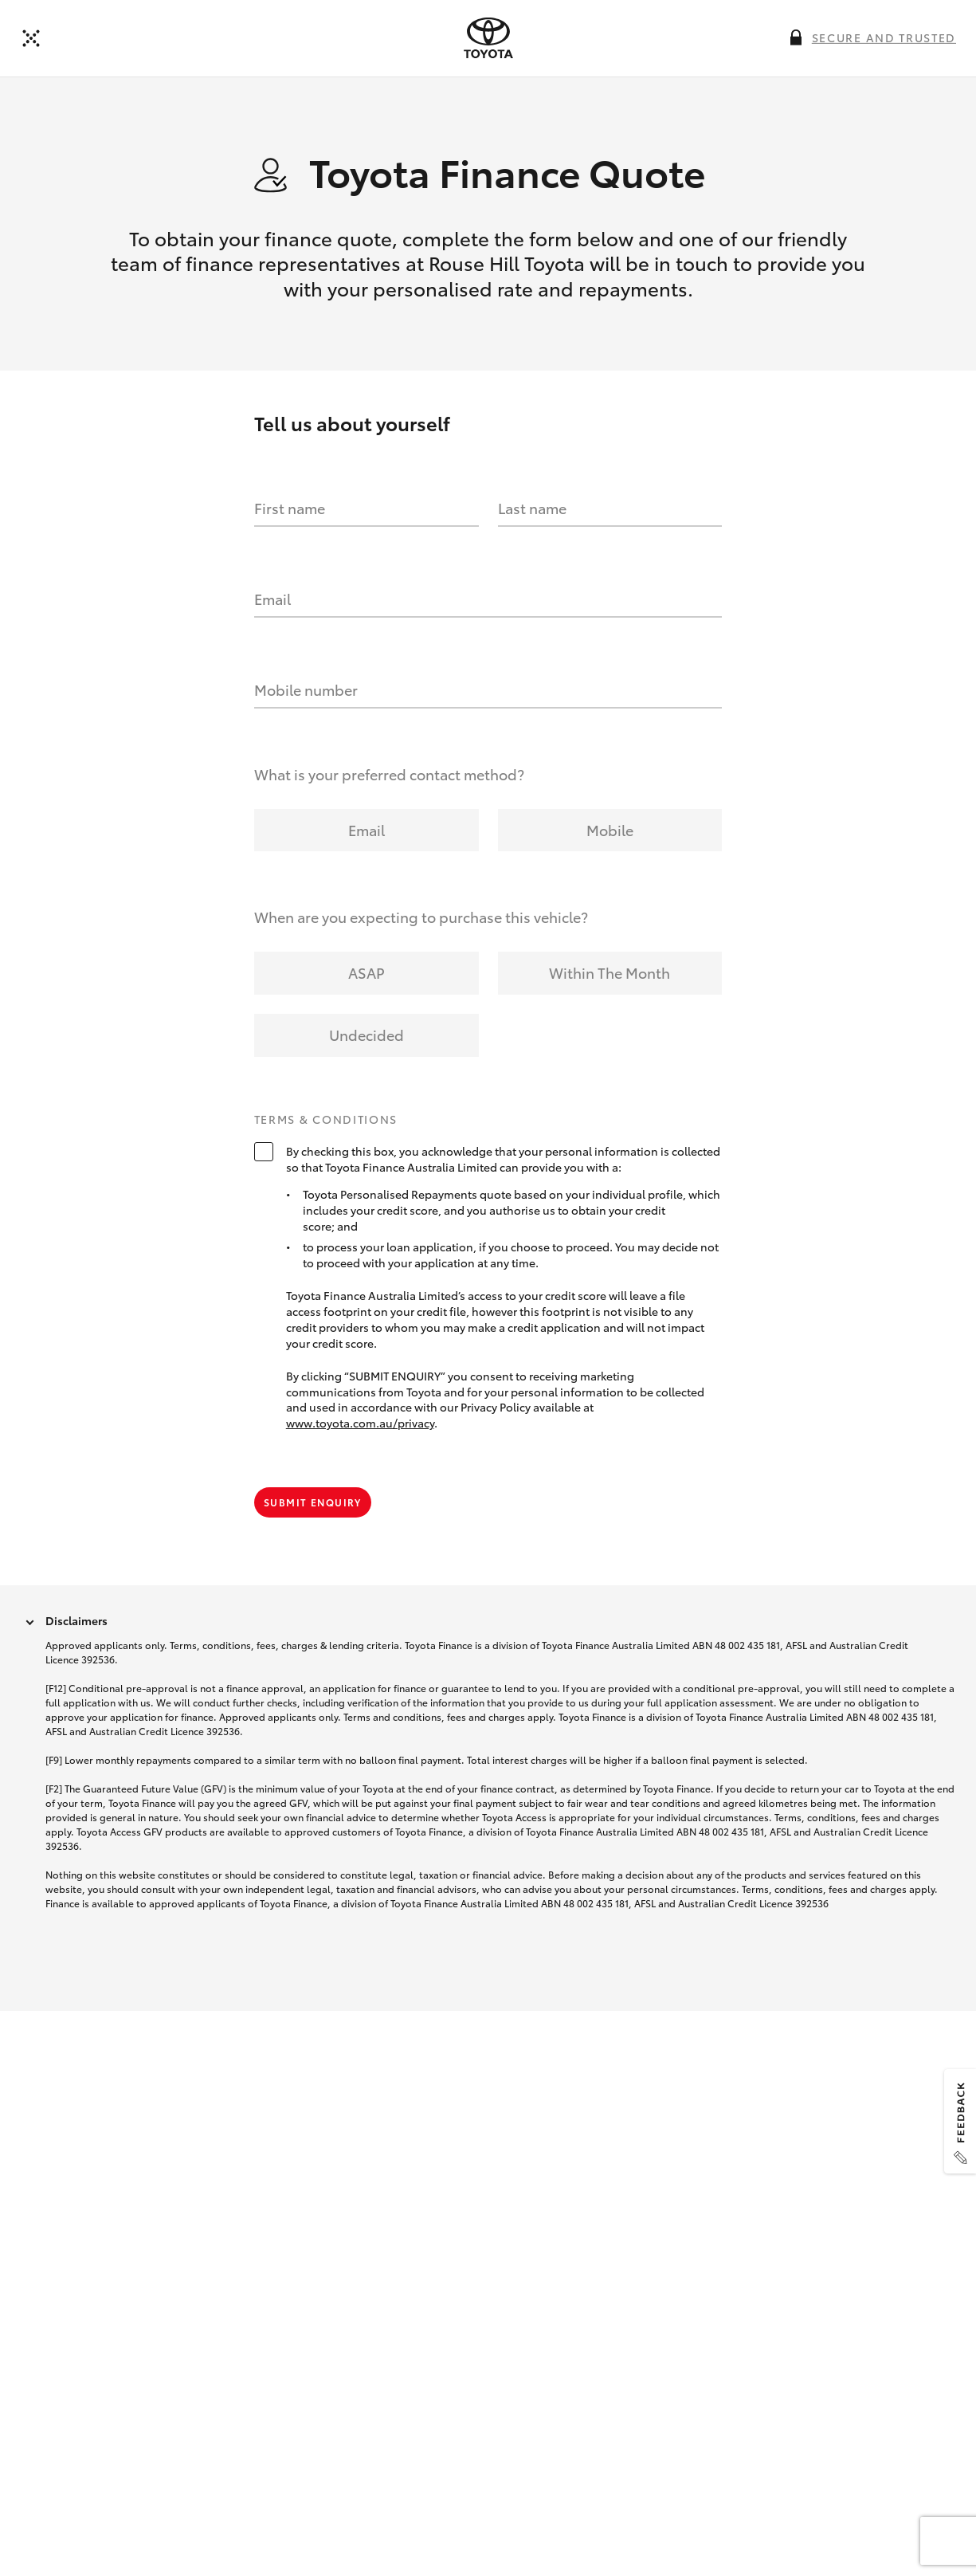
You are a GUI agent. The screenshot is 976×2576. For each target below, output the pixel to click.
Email (272, 599)
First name (289, 508)
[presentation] (488, 38)
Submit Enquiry (313, 1503)
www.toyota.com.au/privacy (360, 1424)
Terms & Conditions (326, 1120)
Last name (532, 508)
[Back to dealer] (31, 38)
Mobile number (306, 690)
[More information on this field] (796, 37)
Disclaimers (76, 1621)
